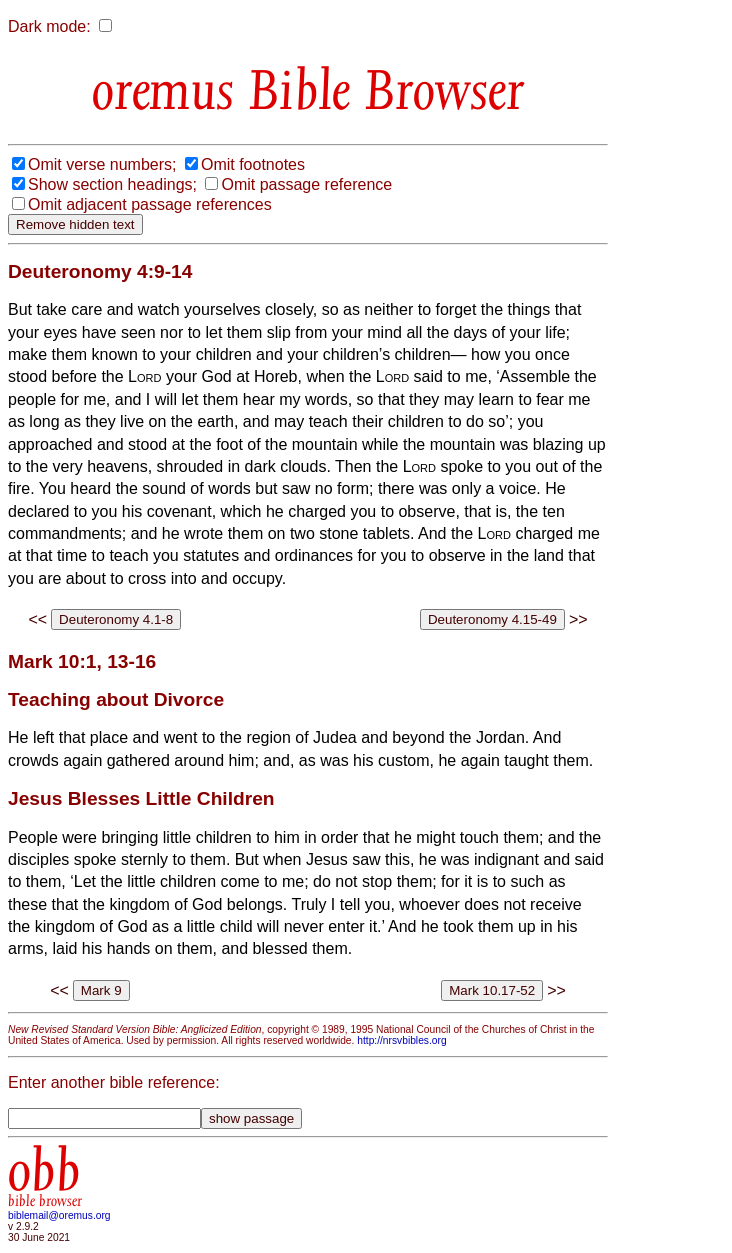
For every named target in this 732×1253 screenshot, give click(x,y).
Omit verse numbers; (102, 164)
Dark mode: (49, 26)
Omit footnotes (253, 164)
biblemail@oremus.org (59, 1215)
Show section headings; (112, 184)
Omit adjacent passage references (150, 204)
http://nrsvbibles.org (401, 1040)
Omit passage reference (306, 184)
